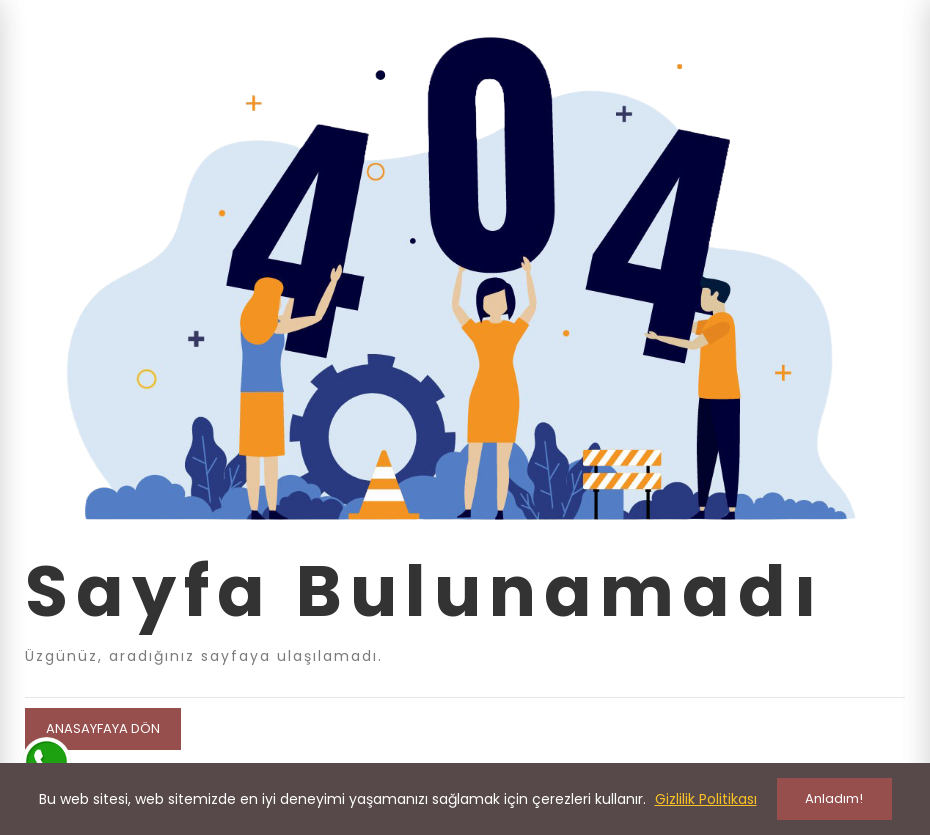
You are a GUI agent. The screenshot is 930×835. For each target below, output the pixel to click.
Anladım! (834, 798)
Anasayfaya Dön (103, 728)
